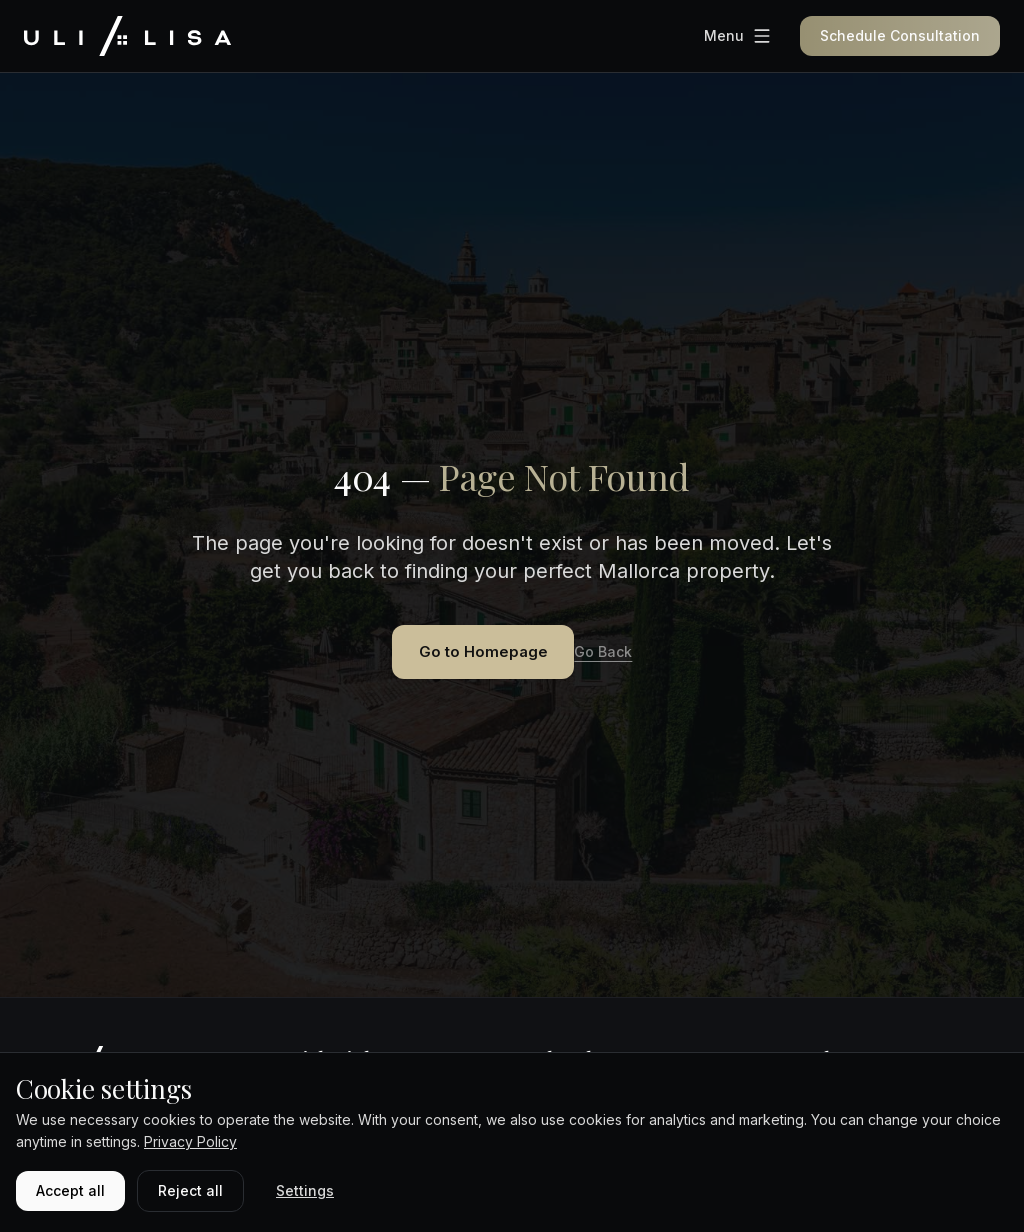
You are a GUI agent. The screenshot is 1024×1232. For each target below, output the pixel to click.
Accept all (70, 1190)
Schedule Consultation (900, 35)
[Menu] (738, 36)
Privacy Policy (190, 1141)
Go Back (618, 654)
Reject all (190, 1190)
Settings (305, 1190)
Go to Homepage (483, 654)
